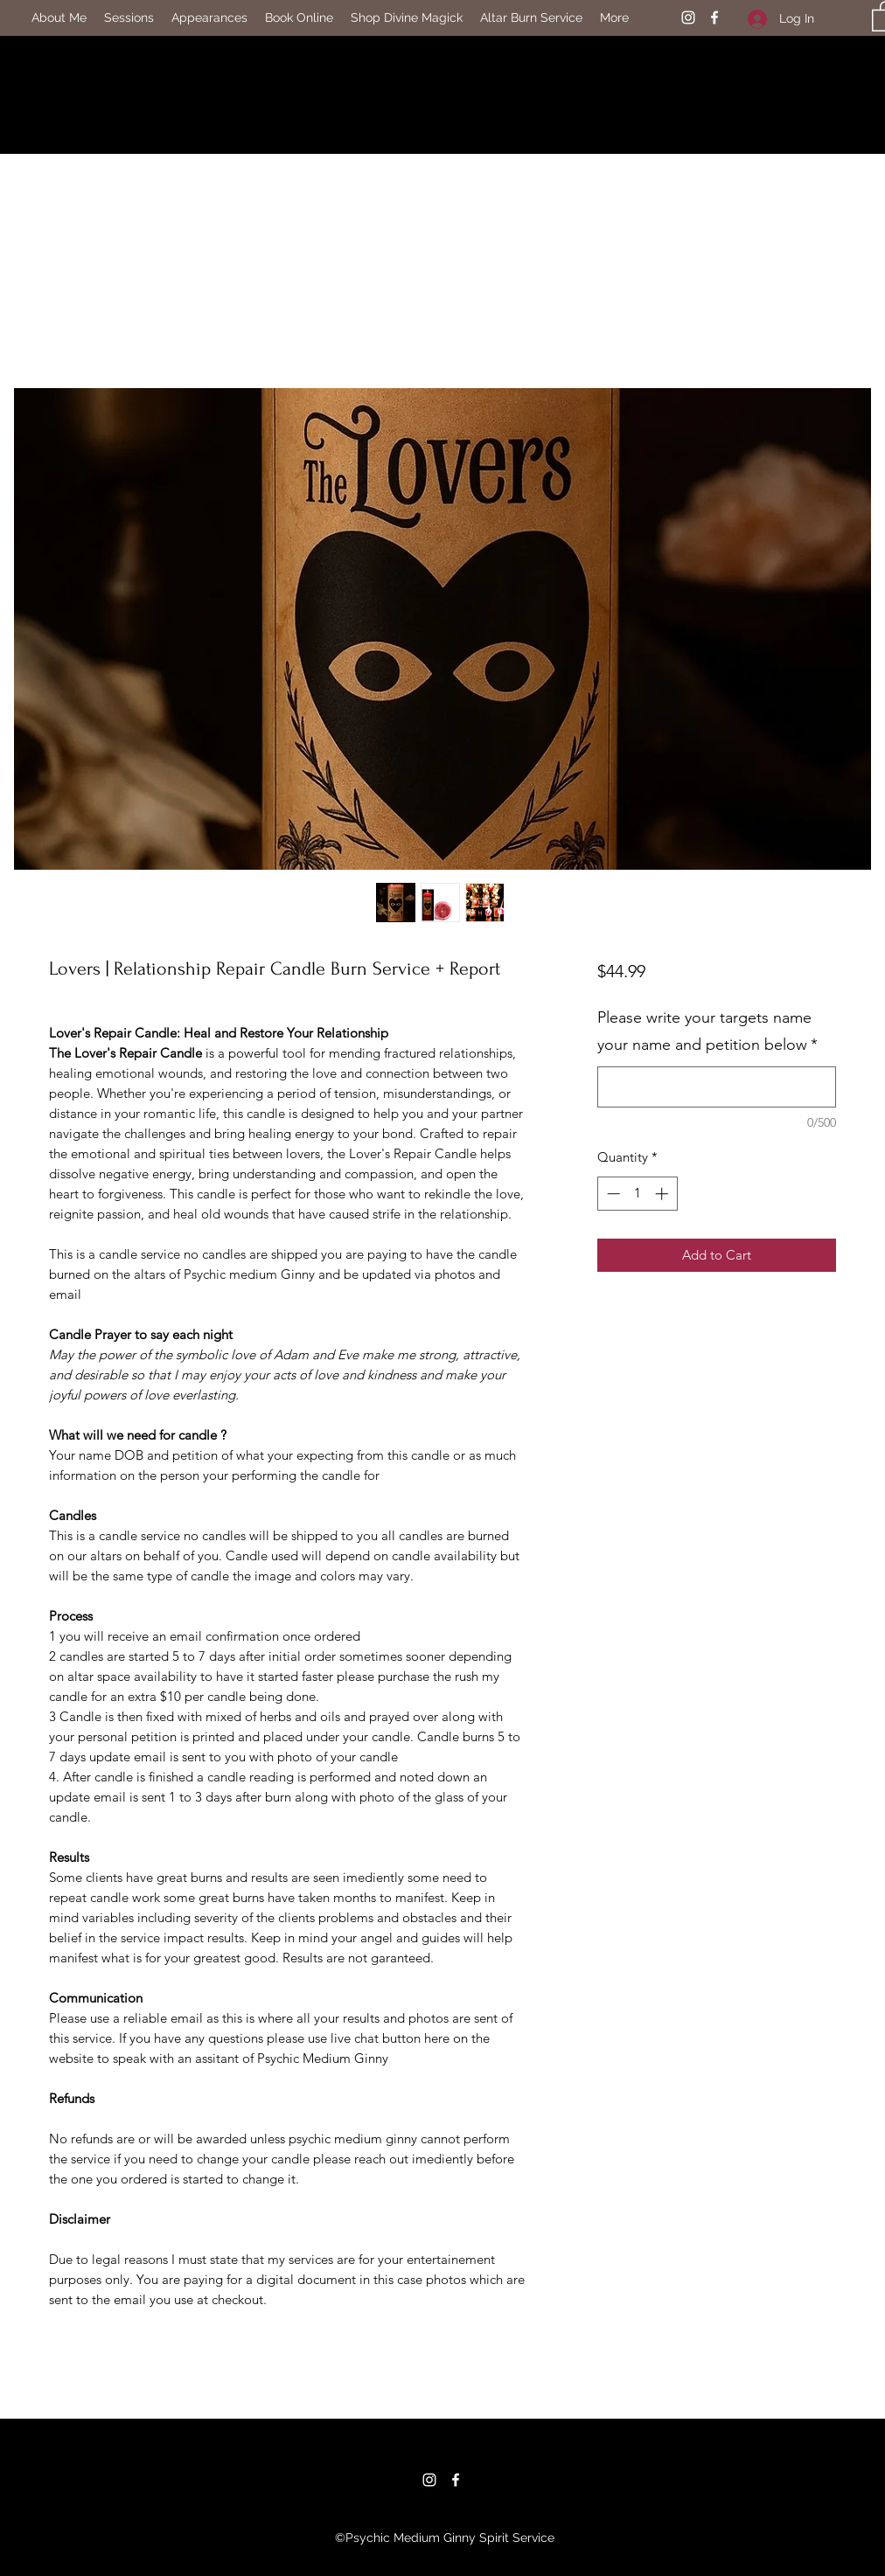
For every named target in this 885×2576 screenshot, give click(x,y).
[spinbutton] (637, 1193)
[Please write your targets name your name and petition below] (716, 1087)
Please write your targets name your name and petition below (707, 1031)
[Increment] (663, 1193)
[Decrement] (612, 1193)
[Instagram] (688, 17)
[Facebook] (714, 17)
